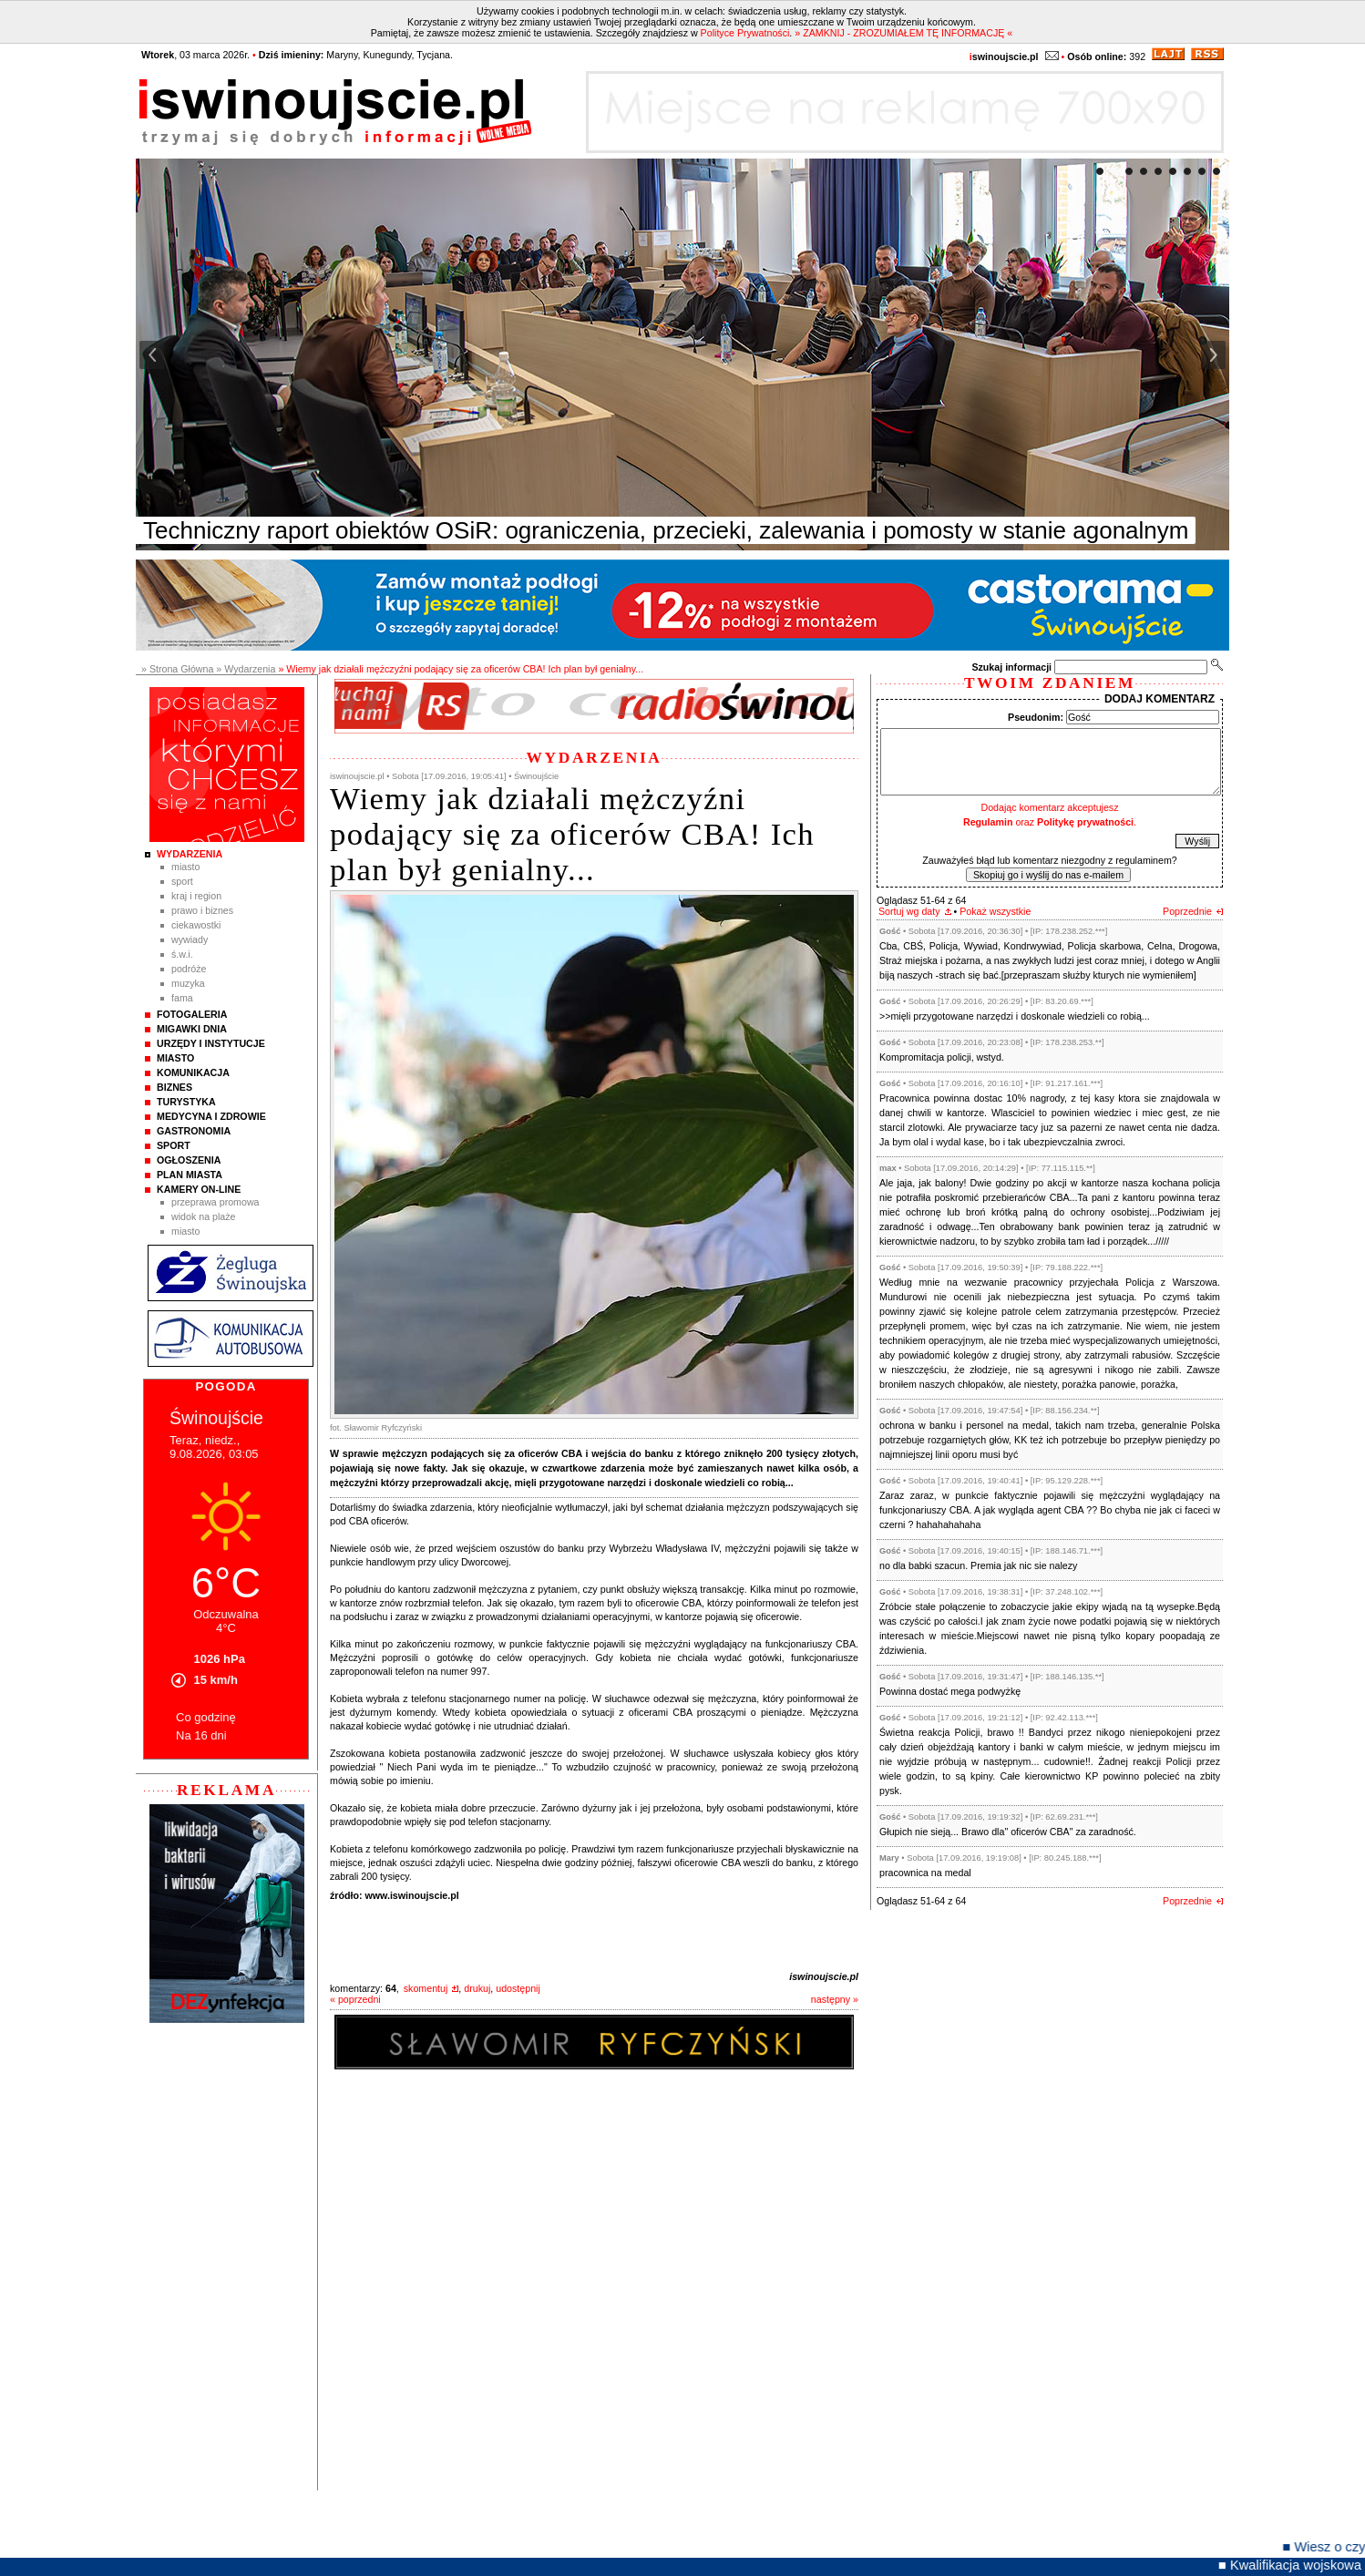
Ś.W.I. (182, 954)
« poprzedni (355, 1999)
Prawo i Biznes (202, 910)
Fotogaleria (192, 1014)
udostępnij (518, 1988)
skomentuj (426, 1988)
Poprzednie (1187, 911)
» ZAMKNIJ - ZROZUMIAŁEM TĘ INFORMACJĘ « (903, 32)
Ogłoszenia (189, 1160)
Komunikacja (193, 1072)
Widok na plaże (203, 1216)
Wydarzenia (189, 853)
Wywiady (189, 939)
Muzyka (188, 983)
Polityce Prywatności (745, 32)
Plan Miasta (189, 1174)
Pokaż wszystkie (995, 911)
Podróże (189, 968)
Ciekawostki (196, 924)
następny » (834, 1999)
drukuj (477, 1988)
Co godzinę (206, 1717)
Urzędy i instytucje (211, 1043)
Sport (182, 881)
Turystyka (186, 1101)
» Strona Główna (177, 668)
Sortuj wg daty (909, 911)
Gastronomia (194, 1130)
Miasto (185, 866)
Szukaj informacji (1011, 667)
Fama (182, 997)
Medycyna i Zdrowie (211, 1116)
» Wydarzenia (245, 668)
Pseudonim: (1035, 717)
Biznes (174, 1087)
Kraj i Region (196, 895)
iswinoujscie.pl (823, 1976)
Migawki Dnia (192, 1028)
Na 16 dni (201, 1735)
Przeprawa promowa (215, 1201)
